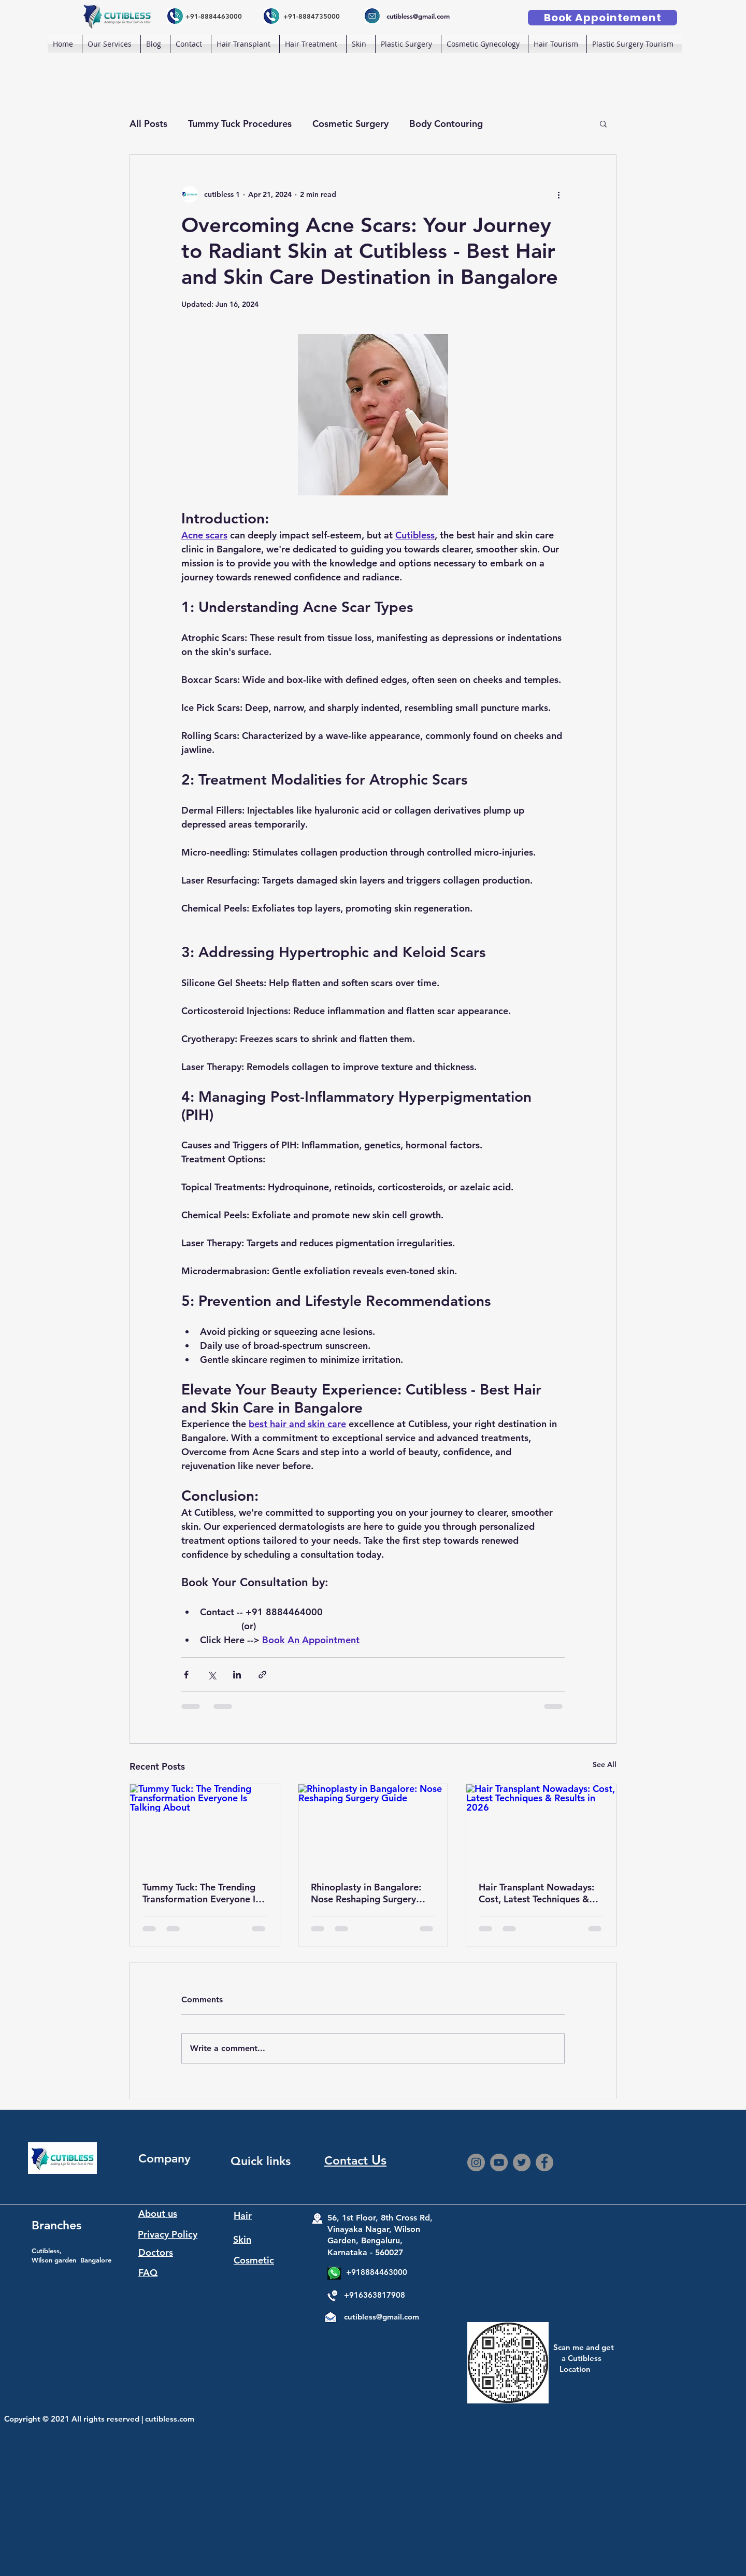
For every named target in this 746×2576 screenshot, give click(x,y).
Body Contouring (446, 124)
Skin (242, 2239)
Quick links (261, 2161)
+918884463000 (376, 2272)
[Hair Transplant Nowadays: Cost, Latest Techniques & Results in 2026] (541, 1826)
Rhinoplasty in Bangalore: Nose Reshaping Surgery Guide (366, 1893)
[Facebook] (544, 2162)
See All (604, 1764)
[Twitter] (521, 2162)
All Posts (148, 124)
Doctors (155, 2252)
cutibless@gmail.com (381, 2317)
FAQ (147, 2273)
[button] (245, 44)
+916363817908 (374, 2295)
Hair (243, 2216)
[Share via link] (262, 1675)
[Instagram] (476, 2162)
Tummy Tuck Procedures (240, 124)
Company (164, 2158)
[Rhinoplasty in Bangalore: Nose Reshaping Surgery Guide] (373, 1826)
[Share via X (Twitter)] (212, 1675)
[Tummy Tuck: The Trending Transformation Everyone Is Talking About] (205, 1826)
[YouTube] (499, 2162)
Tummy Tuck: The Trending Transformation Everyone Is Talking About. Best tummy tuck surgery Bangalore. (201, 1893)
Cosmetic (254, 2260)
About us (157, 2213)
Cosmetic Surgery (350, 124)
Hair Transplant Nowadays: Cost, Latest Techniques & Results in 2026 (536, 1893)
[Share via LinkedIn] (237, 1675)
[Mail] (329, 2319)
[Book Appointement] (602, 17)
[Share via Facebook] (186, 1675)
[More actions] (558, 194)
